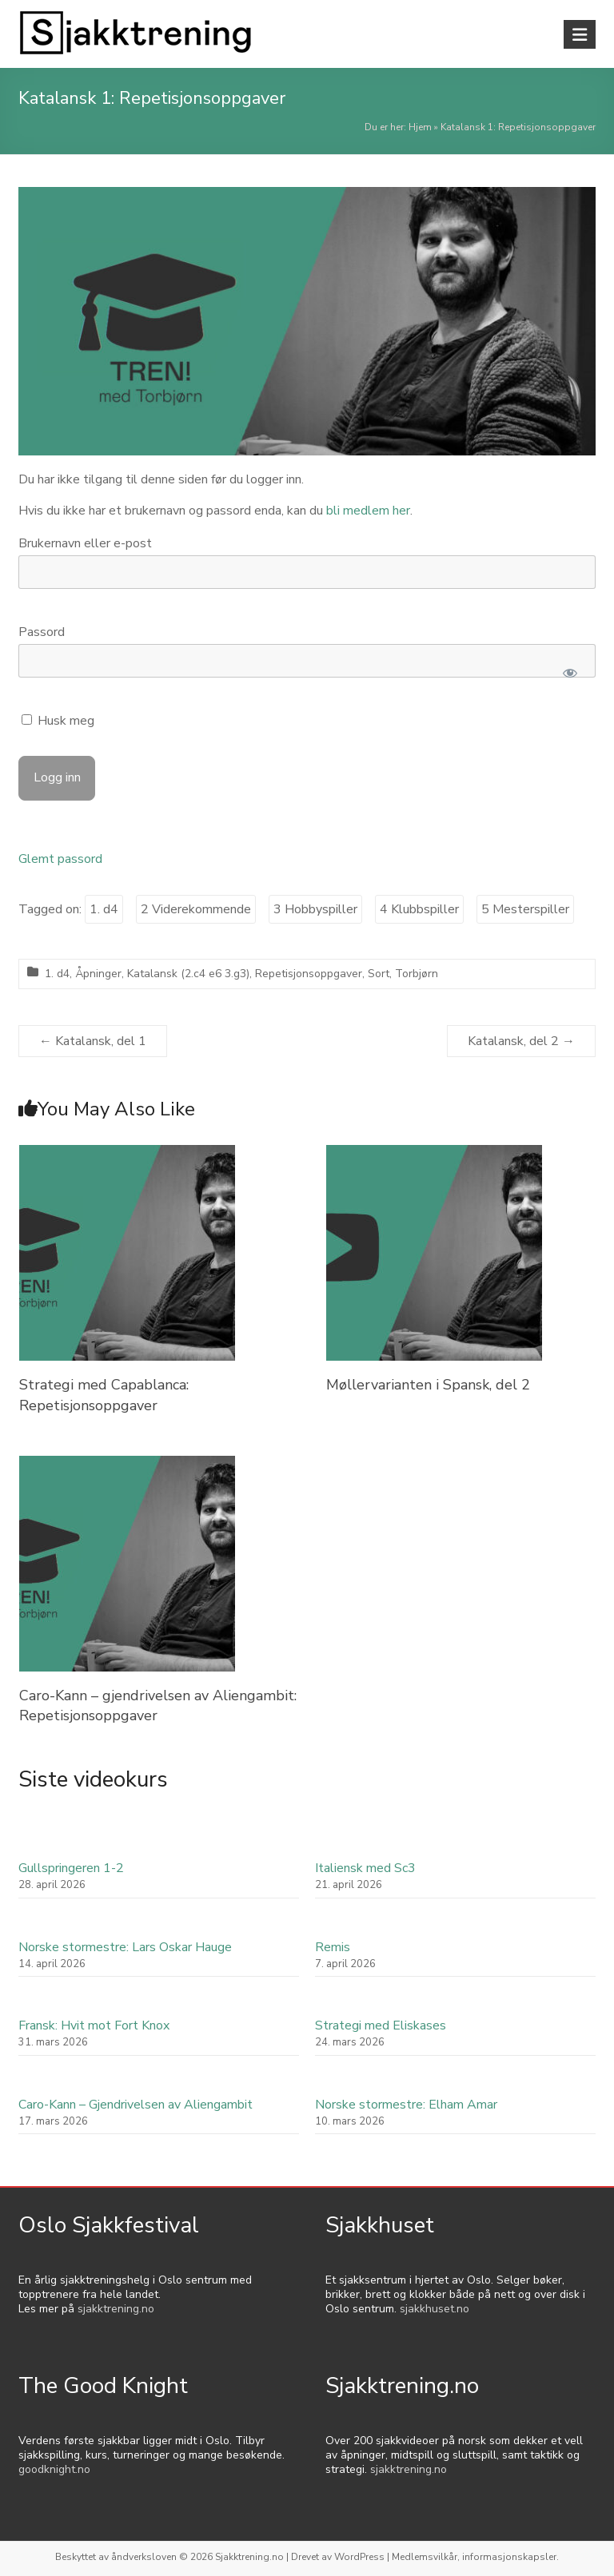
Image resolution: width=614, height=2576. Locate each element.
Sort (378, 973)
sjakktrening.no (116, 2308)
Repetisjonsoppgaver (308, 973)
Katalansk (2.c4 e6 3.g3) (188, 973)
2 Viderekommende (196, 909)
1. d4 (104, 909)
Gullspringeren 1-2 (71, 1868)
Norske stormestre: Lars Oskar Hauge (125, 1947)
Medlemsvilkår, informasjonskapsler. (475, 2556)
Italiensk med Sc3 (365, 1868)
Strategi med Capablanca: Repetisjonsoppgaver (104, 1394)
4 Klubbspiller (419, 909)
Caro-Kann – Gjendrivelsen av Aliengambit (135, 2104)
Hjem (420, 127)
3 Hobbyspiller (315, 909)
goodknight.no (54, 2469)
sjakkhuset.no (434, 2308)
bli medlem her (368, 510)
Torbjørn (416, 973)
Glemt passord (60, 859)
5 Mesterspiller (525, 909)
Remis (332, 1947)
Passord (41, 632)
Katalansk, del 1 (92, 1041)
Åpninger (98, 973)
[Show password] (570, 673)
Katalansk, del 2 (521, 1041)
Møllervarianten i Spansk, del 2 (428, 1384)
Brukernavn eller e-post (85, 543)
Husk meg (58, 720)
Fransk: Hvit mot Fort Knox (93, 2025)
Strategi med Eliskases (380, 2025)
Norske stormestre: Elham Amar (406, 2104)
